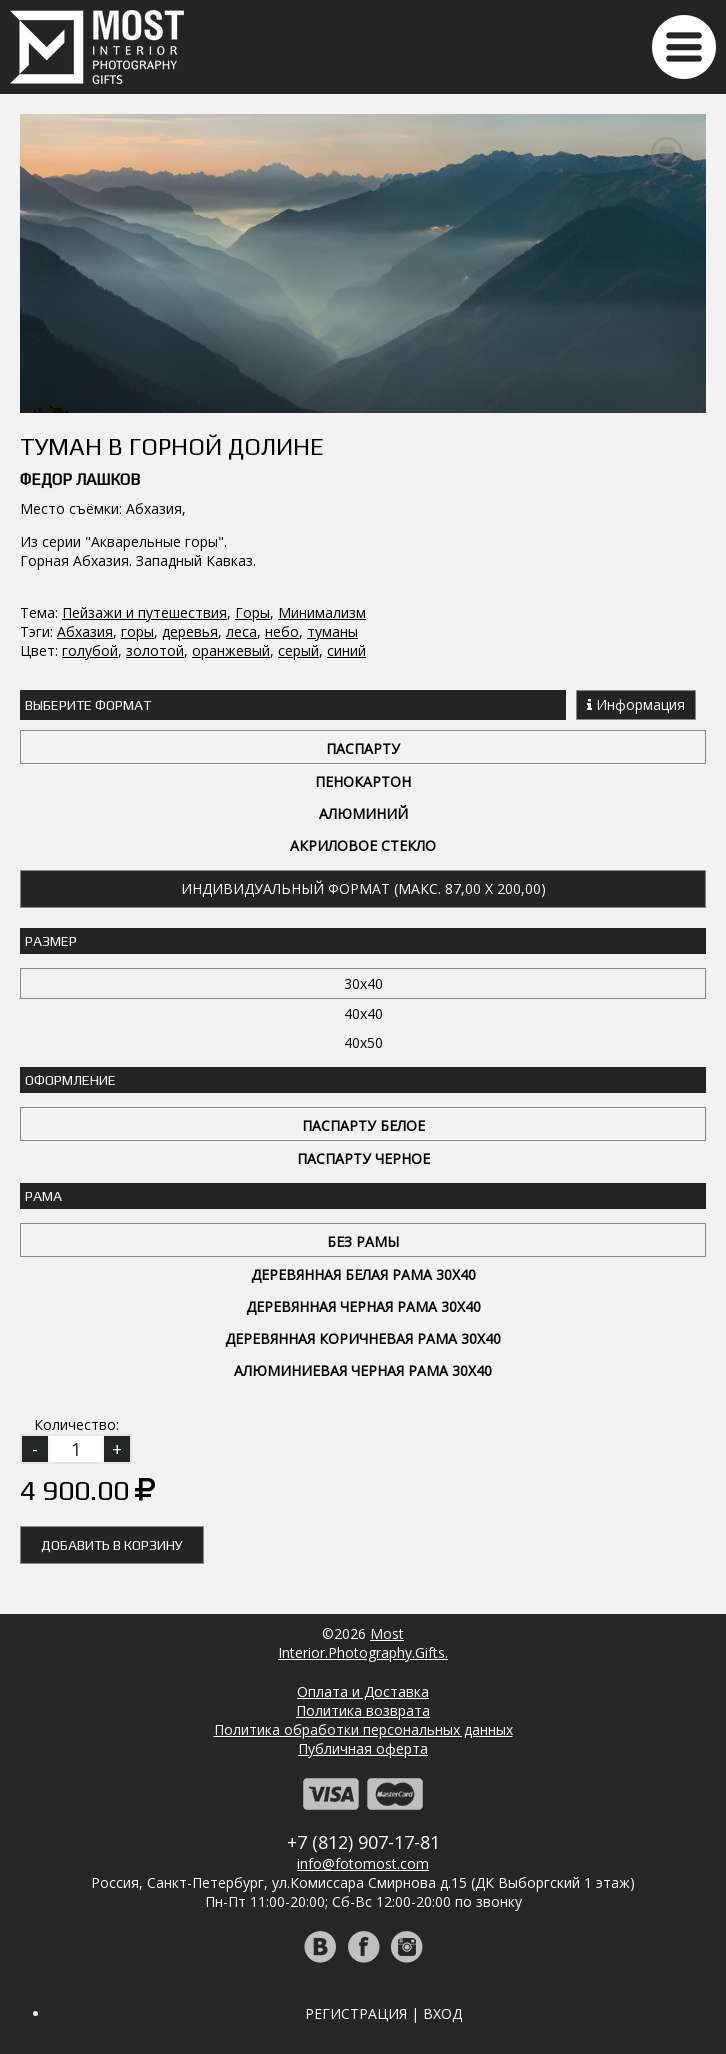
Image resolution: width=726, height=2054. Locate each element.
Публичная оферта (363, 1748)
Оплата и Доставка (363, 1691)
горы (137, 631)
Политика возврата (363, 1710)
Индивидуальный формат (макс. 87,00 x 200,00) (363, 888)
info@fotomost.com (363, 1863)
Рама (43, 1196)
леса (241, 631)
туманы (332, 631)
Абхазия (85, 631)
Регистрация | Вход (383, 2013)
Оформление (70, 1080)
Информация (636, 704)
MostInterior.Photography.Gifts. (363, 1643)
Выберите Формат (88, 705)
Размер (51, 941)
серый (298, 650)
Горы (252, 612)
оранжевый (231, 650)
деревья (190, 631)
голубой (90, 650)
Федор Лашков (80, 479)
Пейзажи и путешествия (144, 612)
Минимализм (322, 612)
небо (282, 631)
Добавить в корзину (112, 1545)
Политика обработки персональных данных (363, 1729)
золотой (155, 650)
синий (346, 650)
